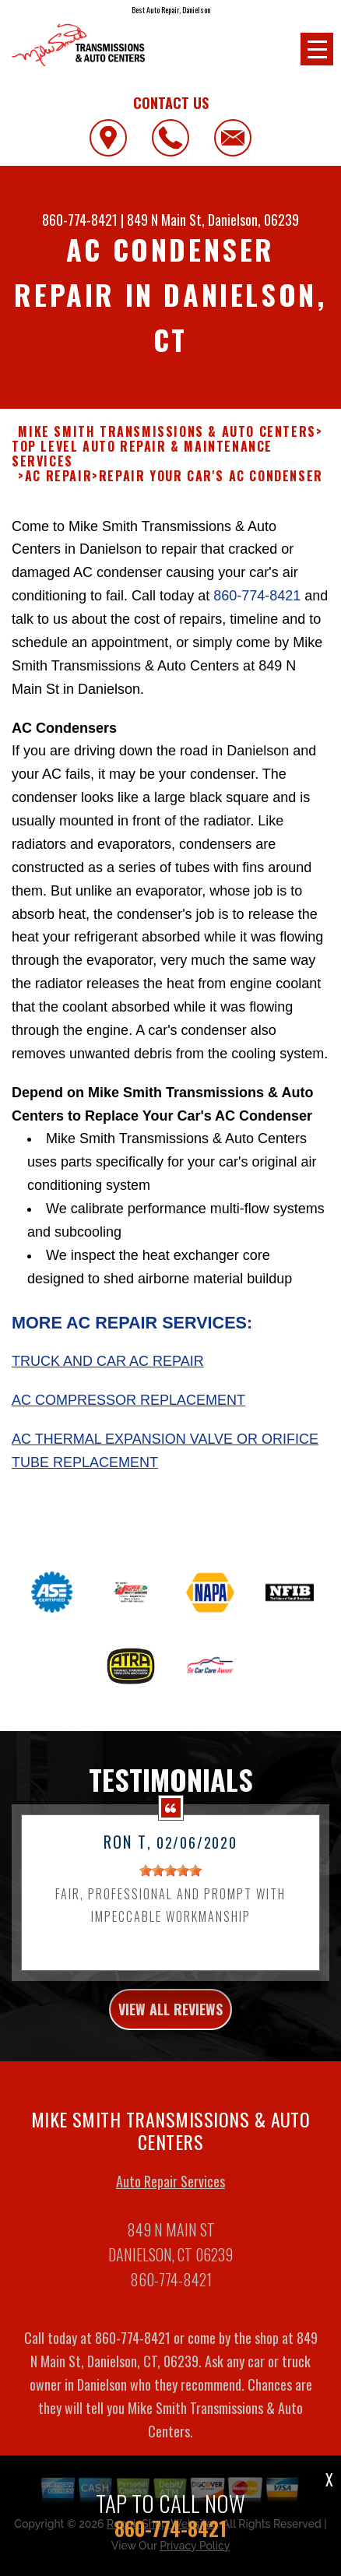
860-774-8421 (80, 219)
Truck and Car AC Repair (108, 1369)
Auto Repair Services (170, 2188)
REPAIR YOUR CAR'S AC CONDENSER (211, 476)
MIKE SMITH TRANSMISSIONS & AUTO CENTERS (166, 431)
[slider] (170, 1877)
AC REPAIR (58, 476)
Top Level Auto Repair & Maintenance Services (142, 454)
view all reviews (170, 2017)
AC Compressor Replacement (128, 1408)
